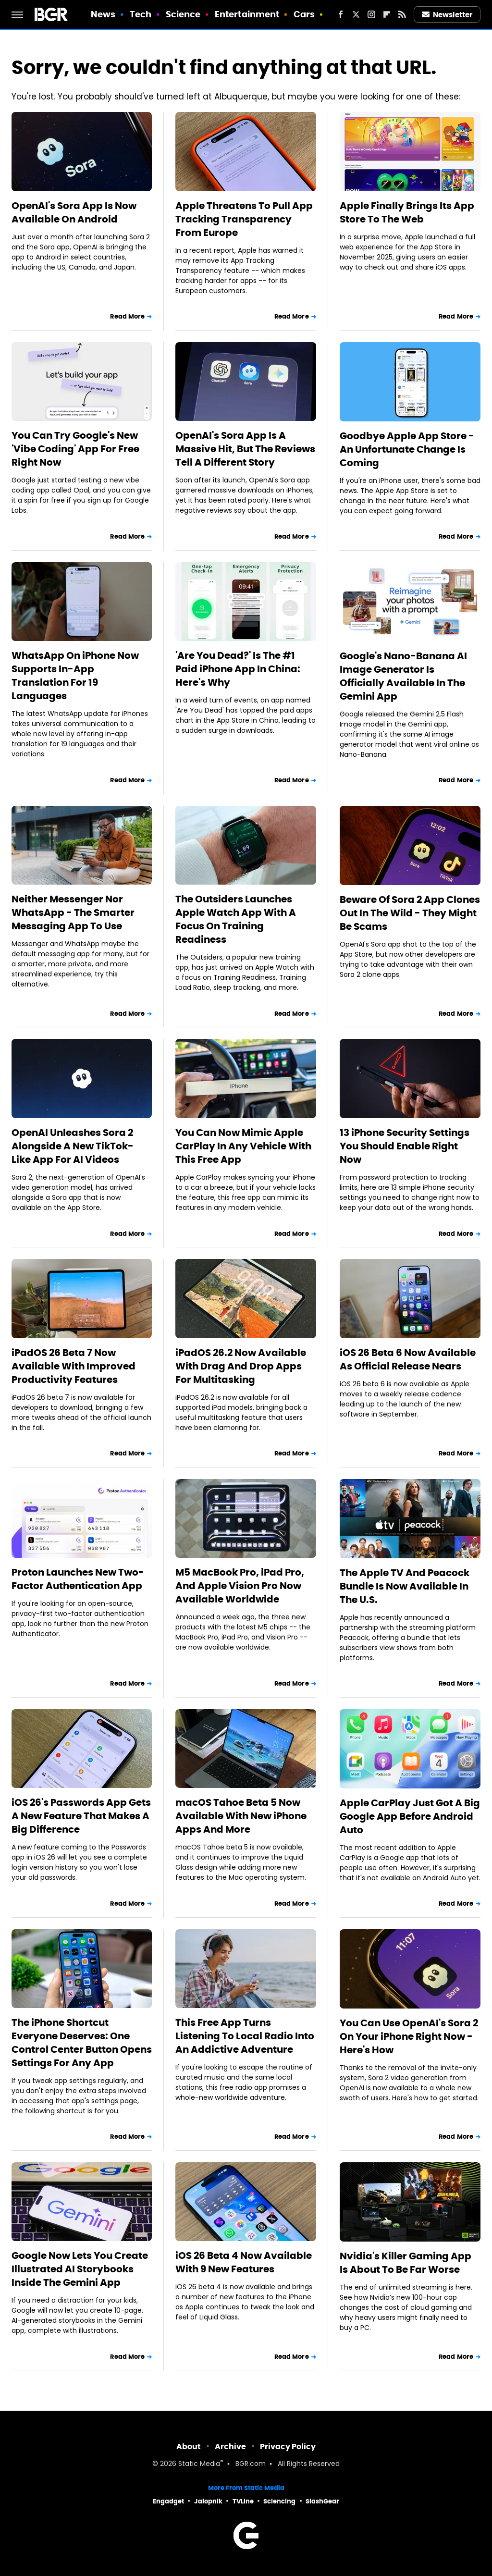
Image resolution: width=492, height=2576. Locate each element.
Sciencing (279, 2501)
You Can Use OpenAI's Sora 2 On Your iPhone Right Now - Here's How (409, 2036)
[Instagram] (371, 14)
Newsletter (447, 14)
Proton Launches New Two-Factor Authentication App (78, 1579)
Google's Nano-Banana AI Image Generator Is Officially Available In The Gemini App (403, 676)
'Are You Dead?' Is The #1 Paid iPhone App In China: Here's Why (237, 669)
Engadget (168, 2501)
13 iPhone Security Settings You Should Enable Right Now (404, 1146)
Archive (230, 2446)
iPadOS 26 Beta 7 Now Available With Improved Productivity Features (73, 1366)
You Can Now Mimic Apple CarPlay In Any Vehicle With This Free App (243, 1146)
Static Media (199, 2464)
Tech (140, 14)
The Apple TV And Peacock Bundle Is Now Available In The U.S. (404, 1586)
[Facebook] (340, 14)
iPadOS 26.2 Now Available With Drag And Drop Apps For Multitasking (240, 1366)
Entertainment (247, 14)
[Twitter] (356, 14)
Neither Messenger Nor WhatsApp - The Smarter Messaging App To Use (73, 912)
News (103, 14)
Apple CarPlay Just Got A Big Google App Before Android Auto (410, 1816)
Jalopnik (208, 2501)
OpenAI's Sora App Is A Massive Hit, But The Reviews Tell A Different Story (245, 448)
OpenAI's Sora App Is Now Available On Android (74, 212)
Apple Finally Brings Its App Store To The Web (407, 212)
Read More (127, 316)
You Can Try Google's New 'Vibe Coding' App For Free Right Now (75, 448)
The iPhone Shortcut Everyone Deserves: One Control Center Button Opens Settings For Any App (82, 2042)
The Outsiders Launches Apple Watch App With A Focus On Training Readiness (235, 919)
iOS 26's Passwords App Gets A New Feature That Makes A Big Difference (81, 1816)
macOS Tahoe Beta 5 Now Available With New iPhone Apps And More (241, 1816)
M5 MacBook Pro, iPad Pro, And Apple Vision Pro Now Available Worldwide (239, 1585)
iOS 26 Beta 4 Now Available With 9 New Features (243, 2262)
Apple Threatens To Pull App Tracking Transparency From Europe (244, 219)
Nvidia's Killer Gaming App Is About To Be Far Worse (405, 2263)
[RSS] (402, 14)
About (188, 2446)
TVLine (243, 2501)
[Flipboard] (387, 14)
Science (183, 14)
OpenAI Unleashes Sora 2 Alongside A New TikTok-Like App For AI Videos (73, 1146)
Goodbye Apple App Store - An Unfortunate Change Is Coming (407, 449)
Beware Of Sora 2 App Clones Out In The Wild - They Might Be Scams (410, 913)
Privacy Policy (288, 2446)
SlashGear (322, 2501)
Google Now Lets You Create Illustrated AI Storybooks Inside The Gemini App (80, 2269)
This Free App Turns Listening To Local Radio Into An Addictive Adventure (244, 2036)
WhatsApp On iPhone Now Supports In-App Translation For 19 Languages (75, 675)
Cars (304, 14)
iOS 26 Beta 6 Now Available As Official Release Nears (408, 1359)
